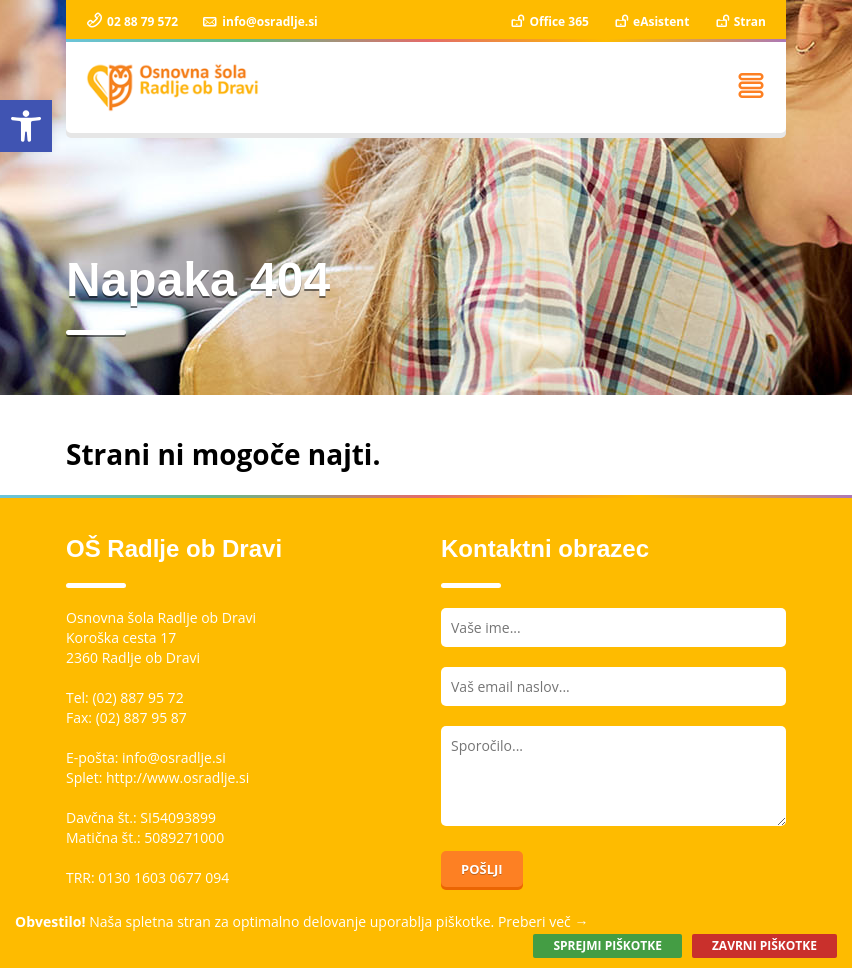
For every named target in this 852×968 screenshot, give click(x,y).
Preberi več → (543, 921)
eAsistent (650, 21)
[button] (26, 126)
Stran (739, 21)
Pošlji (482, 869)
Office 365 (548, 21)
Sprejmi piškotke (607, 945)
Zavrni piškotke (764, 945)
